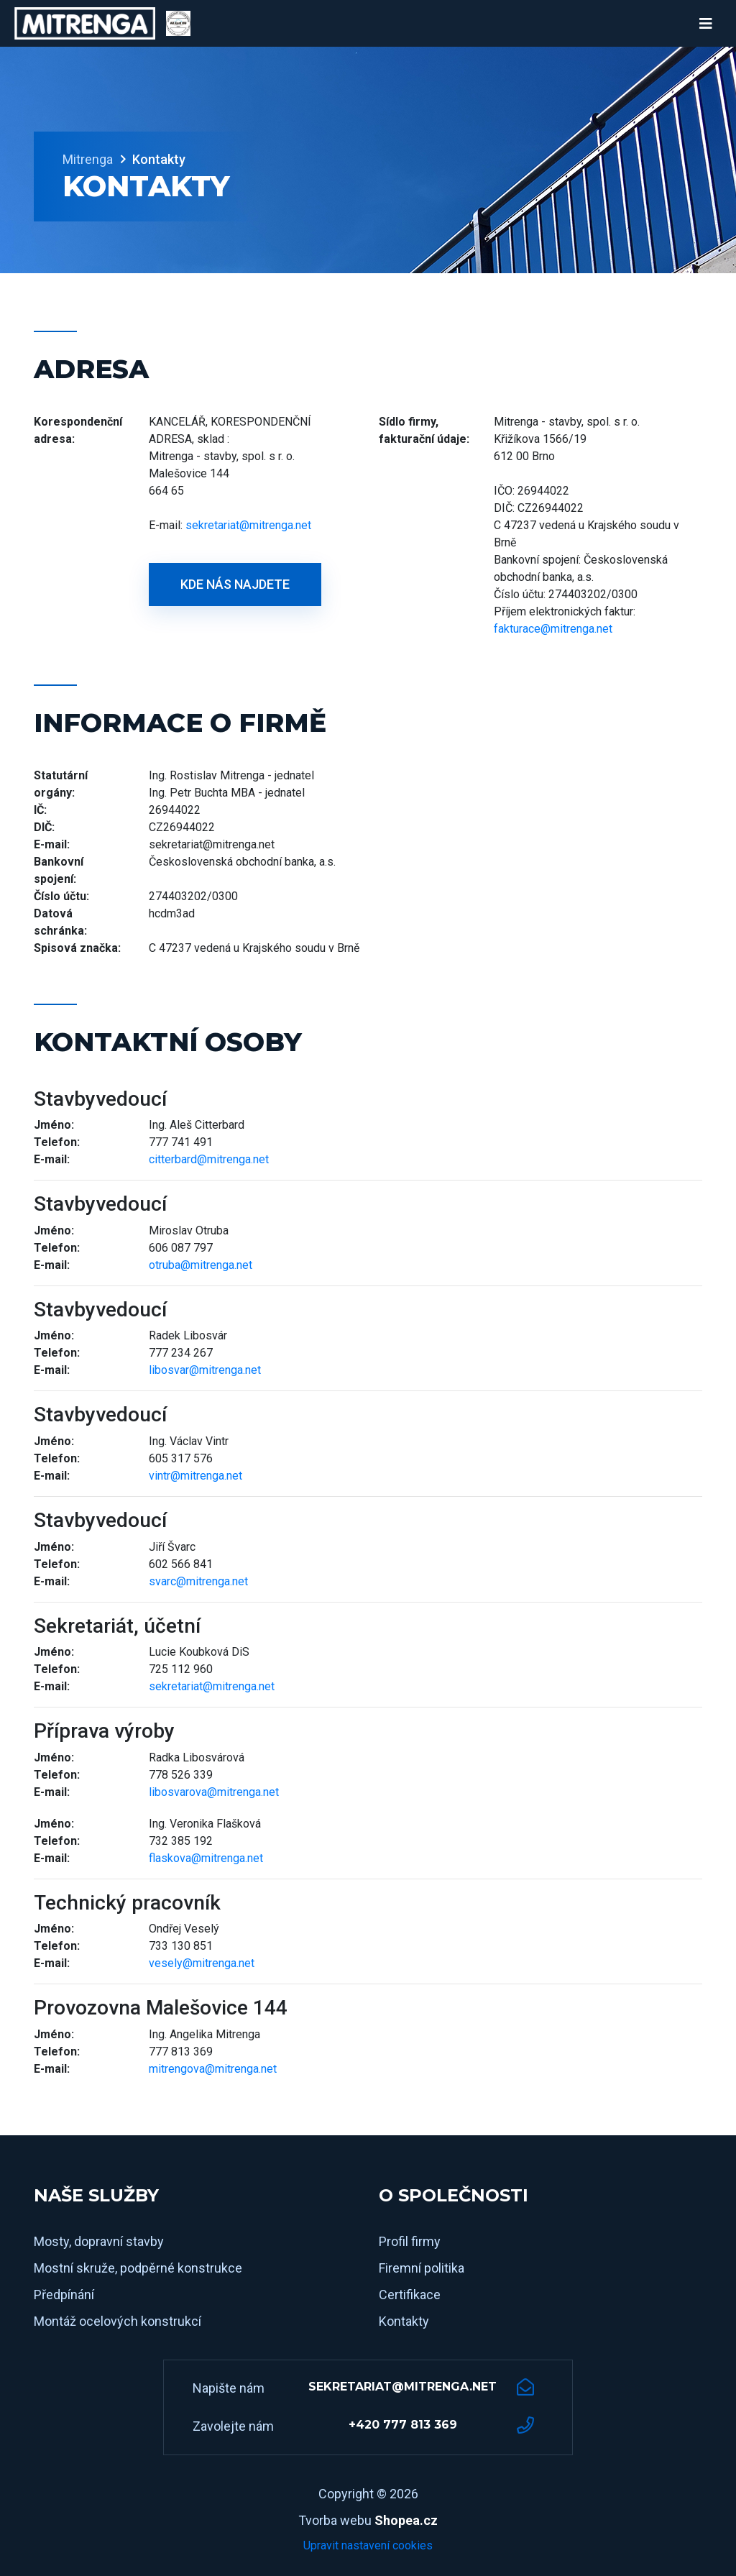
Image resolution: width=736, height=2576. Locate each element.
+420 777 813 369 (403, 2424)
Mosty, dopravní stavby (99, 2241)
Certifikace (410, 2294)
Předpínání (64, 2294)
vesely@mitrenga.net (201, 1963)
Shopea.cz (406, 2520)
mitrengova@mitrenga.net (213, 2069)
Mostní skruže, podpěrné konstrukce (138, 2267)
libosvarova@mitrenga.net (214, 1792)
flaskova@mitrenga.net (206, 1858)
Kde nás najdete (235, 584)
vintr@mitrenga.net (195, 1475)
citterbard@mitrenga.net (209, 1159)
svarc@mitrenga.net (198, 1581)
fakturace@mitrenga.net (553, 629)
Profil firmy (410, 2241)
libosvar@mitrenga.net (205, 1370)
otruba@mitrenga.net (200, 1265)
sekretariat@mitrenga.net (248, 525)
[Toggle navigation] (706, 24)
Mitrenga (88, 159)
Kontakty (404, 2321)
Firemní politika (421, 2267)
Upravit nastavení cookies (368, 2545)
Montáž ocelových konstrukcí (117, 2321)
